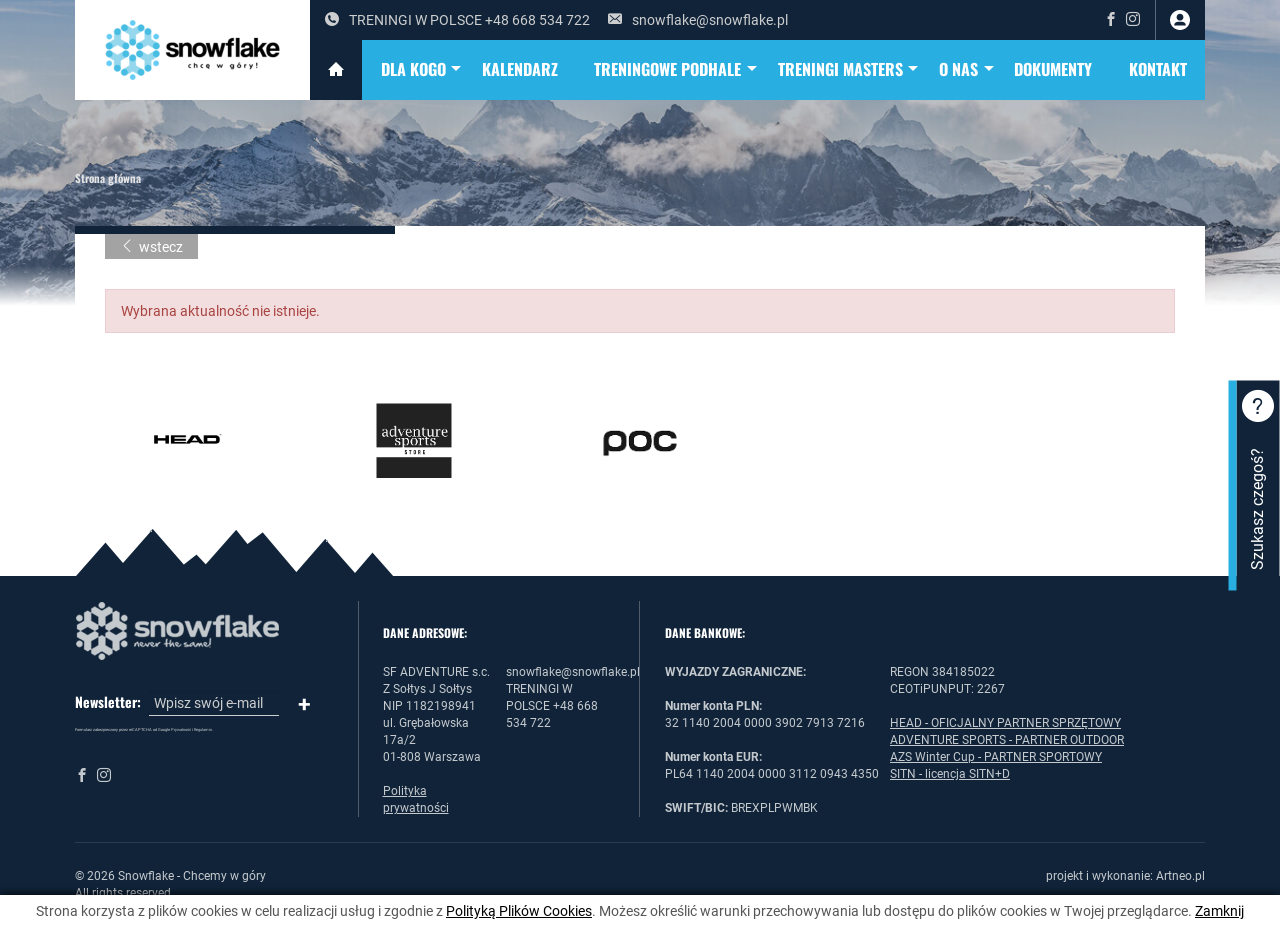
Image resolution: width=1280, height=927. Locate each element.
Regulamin (203, 729)
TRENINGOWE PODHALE (676, 70)
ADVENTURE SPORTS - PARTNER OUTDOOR (1007, 740)
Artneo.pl (1180, 876)
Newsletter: (108, 702)
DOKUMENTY (1053, 69)
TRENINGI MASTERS (849, 70)
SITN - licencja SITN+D (950, 774)
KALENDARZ (520, 69)
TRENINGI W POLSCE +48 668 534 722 (457, 20)
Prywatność (181, 729)
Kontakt (1158, 69)
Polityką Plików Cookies (519, 911)
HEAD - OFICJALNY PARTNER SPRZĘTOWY (1005, 723)
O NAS (967, 70)
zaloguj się (1180, 20)
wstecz (151, 247)
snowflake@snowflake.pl (698, 20)
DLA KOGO (422, 70)
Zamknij (1219, 911)
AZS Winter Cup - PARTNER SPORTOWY (996, 757)
